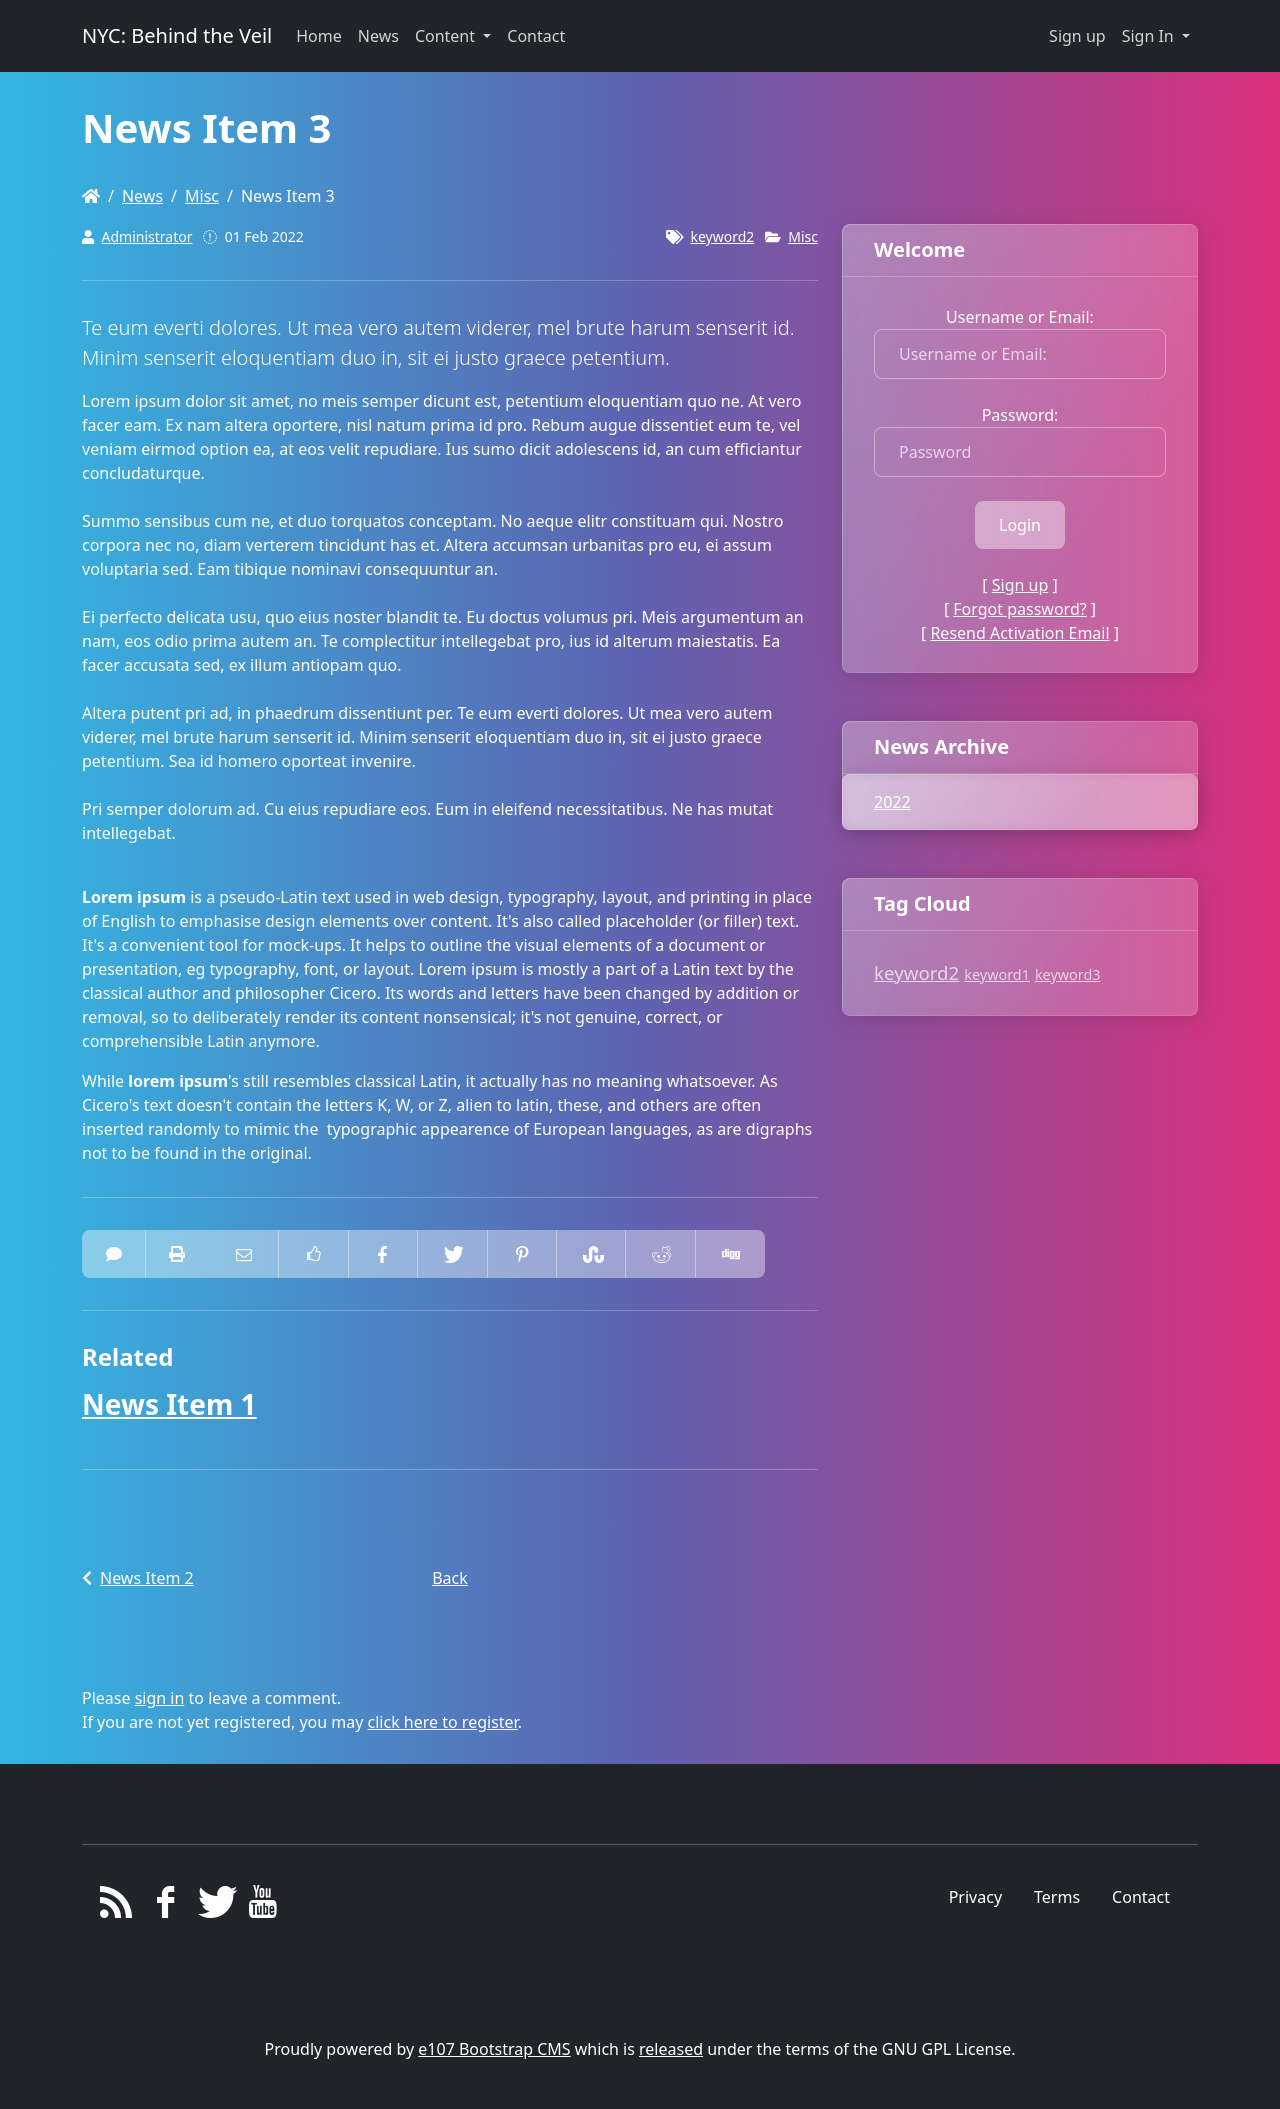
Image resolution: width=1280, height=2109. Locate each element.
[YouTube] (263, 1907)
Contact (1141, 1897)
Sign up (1077, 36)
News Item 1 (169, 1404)
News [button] (378, 36)
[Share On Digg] (730, 1254)
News (142, 196)
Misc (202, 196)
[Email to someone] (244, 1254)
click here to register (443, 1722)
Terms (1057, 1897)
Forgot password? (1019, 609)
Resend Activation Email (1019, 633)
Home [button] (319, 36)
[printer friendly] (177, 1254)
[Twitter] (214, 1907)
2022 (892, 802)
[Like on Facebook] (313, 1254)
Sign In (1150, 36)
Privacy (975, 1897)
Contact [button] (536, 36)
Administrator (147, 236)
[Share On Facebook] (383, 1254)
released (671, 2049)
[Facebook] (165, 1907)
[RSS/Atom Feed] (116, 1907)
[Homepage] (91, 196)
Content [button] (447, 36)
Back (450, 1578)
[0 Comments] (114, 1254)
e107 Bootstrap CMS (494, 2049)
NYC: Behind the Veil (177, 35)
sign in (160, 1698)
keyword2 (722, 236)
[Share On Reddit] (660, 1254)
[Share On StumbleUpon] (591, 1254)
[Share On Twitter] (452, 1254)
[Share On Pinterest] (522, 1254)
